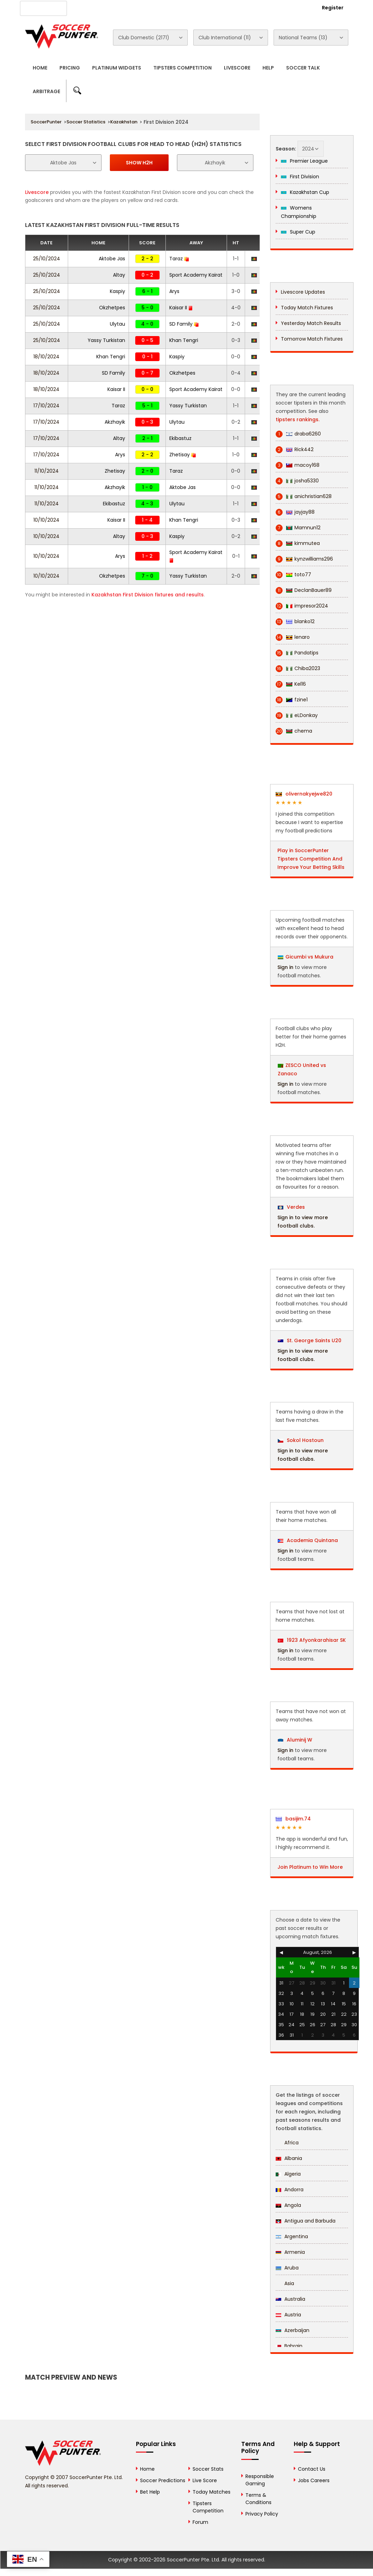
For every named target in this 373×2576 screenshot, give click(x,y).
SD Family (183, 323)
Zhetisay (182, 454)
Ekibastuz (180, 438)
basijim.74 (293, 1818)
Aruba (287, 2267)
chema (294, 731)
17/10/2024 (46, 405)
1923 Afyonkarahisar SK (312, 1640)
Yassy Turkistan (106, 340)
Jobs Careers (314, 2480)
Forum (200, 2522)
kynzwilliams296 (304, 559)
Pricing (69, 67)
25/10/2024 (46, 258)
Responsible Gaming (259, 2480)
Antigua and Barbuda (305, 2220)
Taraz (179, 258)
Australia (290, 2299)
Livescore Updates (303, 291)
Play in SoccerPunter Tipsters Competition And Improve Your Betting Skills (310, 859)
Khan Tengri (183, 340)
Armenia (290, 2252)
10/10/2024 (46, 519)
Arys (174, 291)
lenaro (293, 637)
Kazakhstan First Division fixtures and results (147, 594)
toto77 (293, 574)
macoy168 (297, 465)
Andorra (289, 2189)
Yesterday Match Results (311, 323)
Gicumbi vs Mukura (309, 956)
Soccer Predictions (162, 2480)
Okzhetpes (112, 307)
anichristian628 (304, 496)
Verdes (291, 1207)
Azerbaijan (292, 2330)
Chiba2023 (298, 668)
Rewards (216, 7)
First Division (300, 176)
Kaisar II (181, 307)
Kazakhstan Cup (305, 192)
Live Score (205, 2480)
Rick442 (295, 449)
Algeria (288, 2173)
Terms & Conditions (258, 2499)
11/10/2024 (46, 470)
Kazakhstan (123, 122)
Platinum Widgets (116, 67)
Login (295, 7)
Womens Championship (298, 212)
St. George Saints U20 (309, 1340)
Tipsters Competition (182, 67)
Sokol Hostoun (301, 1440)
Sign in (285, 967)
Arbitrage (46, 91)
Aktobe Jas (112, 258)
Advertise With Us (134, 7)
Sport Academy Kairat (195, 274)
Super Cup (298, 231)
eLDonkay (297, 715)
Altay (119, 274)
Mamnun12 (298, 527)
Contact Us (181, 7)
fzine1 (292, 699)
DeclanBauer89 (304, 590)
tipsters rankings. (297, 419)
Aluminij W (295, 1739)
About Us (90, 7)
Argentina (292, 2236)
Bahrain (289, 2345)
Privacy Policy (261, 2513)
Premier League (304, 160)
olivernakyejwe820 (304, 793)
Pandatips (297, 653)
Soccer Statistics (85, 122)
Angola (288, 2205)
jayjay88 (295, 512)
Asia (285, 2283)
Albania (289, 2158)
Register (332, 7)
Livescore (237, 67)
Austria (288, 2314)
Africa (287, 2142)
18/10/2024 (46, 356)
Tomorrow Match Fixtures (312, 338)
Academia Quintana (308, 1540)
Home (40, 67)
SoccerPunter (46, 122)
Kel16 (291, 684)
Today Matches (211, 2491)
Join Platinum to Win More (310, 1867)
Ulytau (117, 323)
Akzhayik (115, 421)
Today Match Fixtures (307, 307)
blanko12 (295, 621)
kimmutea (298, 543)
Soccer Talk (303, 67)
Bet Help (150, 2491)
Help (268, 67)
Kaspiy (117, 291)
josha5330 (297, 480)
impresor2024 (302, 606)
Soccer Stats (208, 2468)
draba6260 (298, 434)
